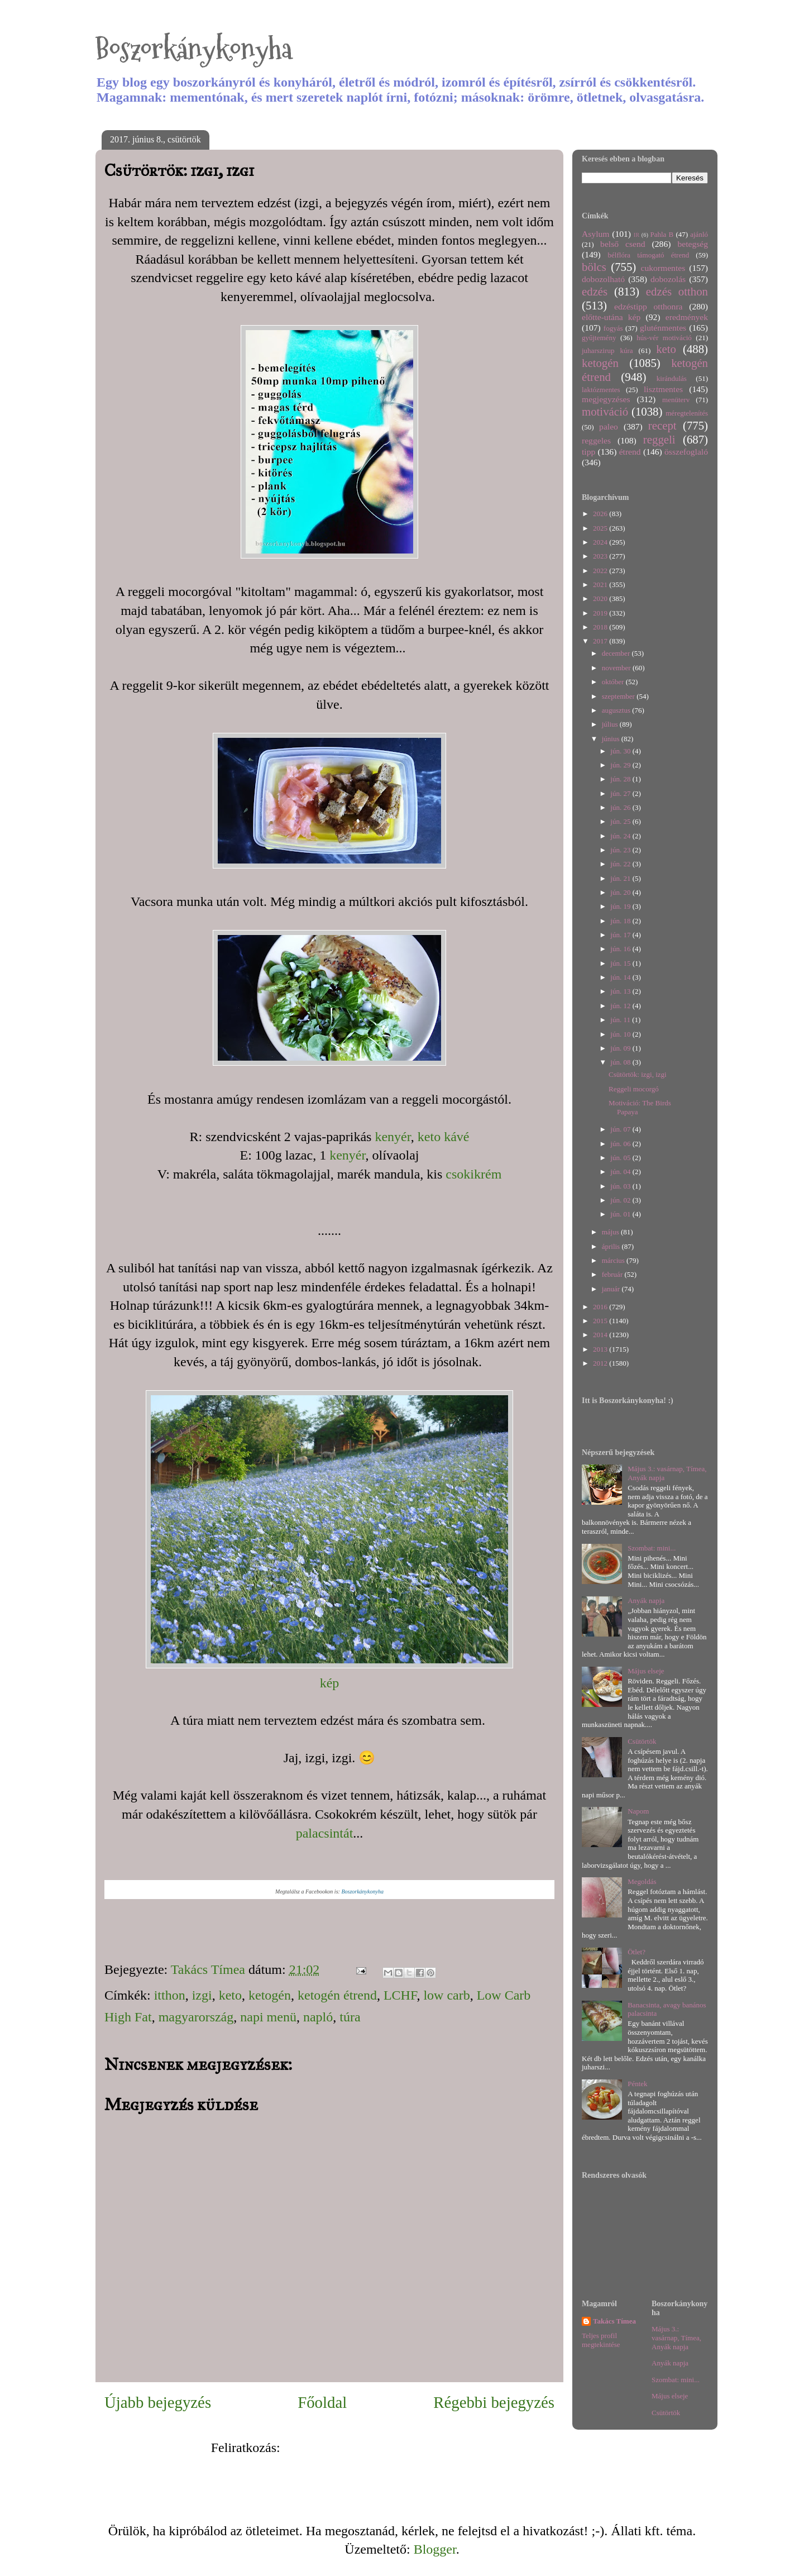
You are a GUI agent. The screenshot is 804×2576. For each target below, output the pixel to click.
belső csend (622, 244)
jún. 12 (621, 1005)
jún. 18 (621, 921)
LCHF (400, 1995)
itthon (169, 1995)
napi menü (268, 2017)
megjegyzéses (606, 399)
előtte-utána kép (611, 317)
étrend (630, 451)
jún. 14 (621, 977)
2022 (601, 570)
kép (329, 1683)
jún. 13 (621, 991)
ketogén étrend (337, 1995)
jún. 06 (621, 1143)
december (617, 653)
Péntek (637, 2083)
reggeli (659, 439)
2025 (601, 528)
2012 (601, 1363)
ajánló (699, 234)
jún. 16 (621, 948)
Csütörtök (642, 1741)
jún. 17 (621, 935)
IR (636, 235)
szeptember (619, 696)
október (614, 682)
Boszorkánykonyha (193, 49)
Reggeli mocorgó (634, 1089)
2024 (601, 542)
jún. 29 (621, 765)
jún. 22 (621, 864)
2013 (601, 1349)
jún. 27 (621, 793)
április (612, 1246)
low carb (446, 1995)
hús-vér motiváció (664, 337)
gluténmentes (663, 327)
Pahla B (661, 234)
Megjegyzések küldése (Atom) (366, 2447)
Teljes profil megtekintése (601, 2340)
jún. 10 (621, 1034)
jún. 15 (621, 963)
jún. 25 (621, 821)
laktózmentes (601, 389)
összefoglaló (686, 451)
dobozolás (668, 279)
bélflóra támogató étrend (649, 255)
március (614, 1260)
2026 (601, 513)
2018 (601, 627)
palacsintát (324, 1833)
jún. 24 (621, 836)
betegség (692, 244)
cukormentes (663, 268)
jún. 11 (621, 1019)
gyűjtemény (599, 337)
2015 (601, 1320)
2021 (601, 584)
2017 (601, 641)
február (613, 1274)
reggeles (596, 440)
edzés (594, 291)
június (611, 738)
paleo (608, 426)
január (612, 1289)
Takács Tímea (614, 2321)
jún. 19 (621, 906)
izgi (202, 1995)
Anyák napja (646, 1600)
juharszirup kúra (607, 350)
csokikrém (473, 1174)
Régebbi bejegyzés (493, 2402)
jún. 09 (621, 1048)
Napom (638, 1811)
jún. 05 (621, 1157)
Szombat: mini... (652, 1548)
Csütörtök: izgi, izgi (638, 1074)
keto (230, 1995)
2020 (601, 598)
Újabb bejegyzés (157, 2402)
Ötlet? (636, 1952)
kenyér (392, 1136)
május (611, 1232)
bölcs (594, 266)
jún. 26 (621, 807)
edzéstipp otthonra (648, 306)
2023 (601, 556)
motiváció (605, 411)
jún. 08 (621, 1062)
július (611, 724)
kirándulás (672, 378)
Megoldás (642, 1881)
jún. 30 (621, 751)
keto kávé (444, 1136)
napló (318, 2017)
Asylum (595, 233)
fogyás (613, 328)
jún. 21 (621, 878)
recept (662, 425)
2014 (601, 1334)
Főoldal (322, 2402)
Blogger (435, 2549)
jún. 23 (621, 850)
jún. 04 (621, 1171)
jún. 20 (621, 892)
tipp (588, 451)
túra (349, 2017)
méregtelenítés (687, 413)
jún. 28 (621, 779)
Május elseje (646, 1671)
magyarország (196, 2017)
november (617, 668)
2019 (601, 613)
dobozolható (603, 279)
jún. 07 (621, 1129)
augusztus (617, 710)
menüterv (676, 399)
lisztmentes (663, 389)
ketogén (269, 1995)
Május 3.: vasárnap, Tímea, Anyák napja (676, 2337)
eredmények (687, 317)
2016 (601, 1307)
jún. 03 (621, 1186)
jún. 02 (621, 1200)
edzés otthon (677, 291)
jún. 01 (621, 1214)
